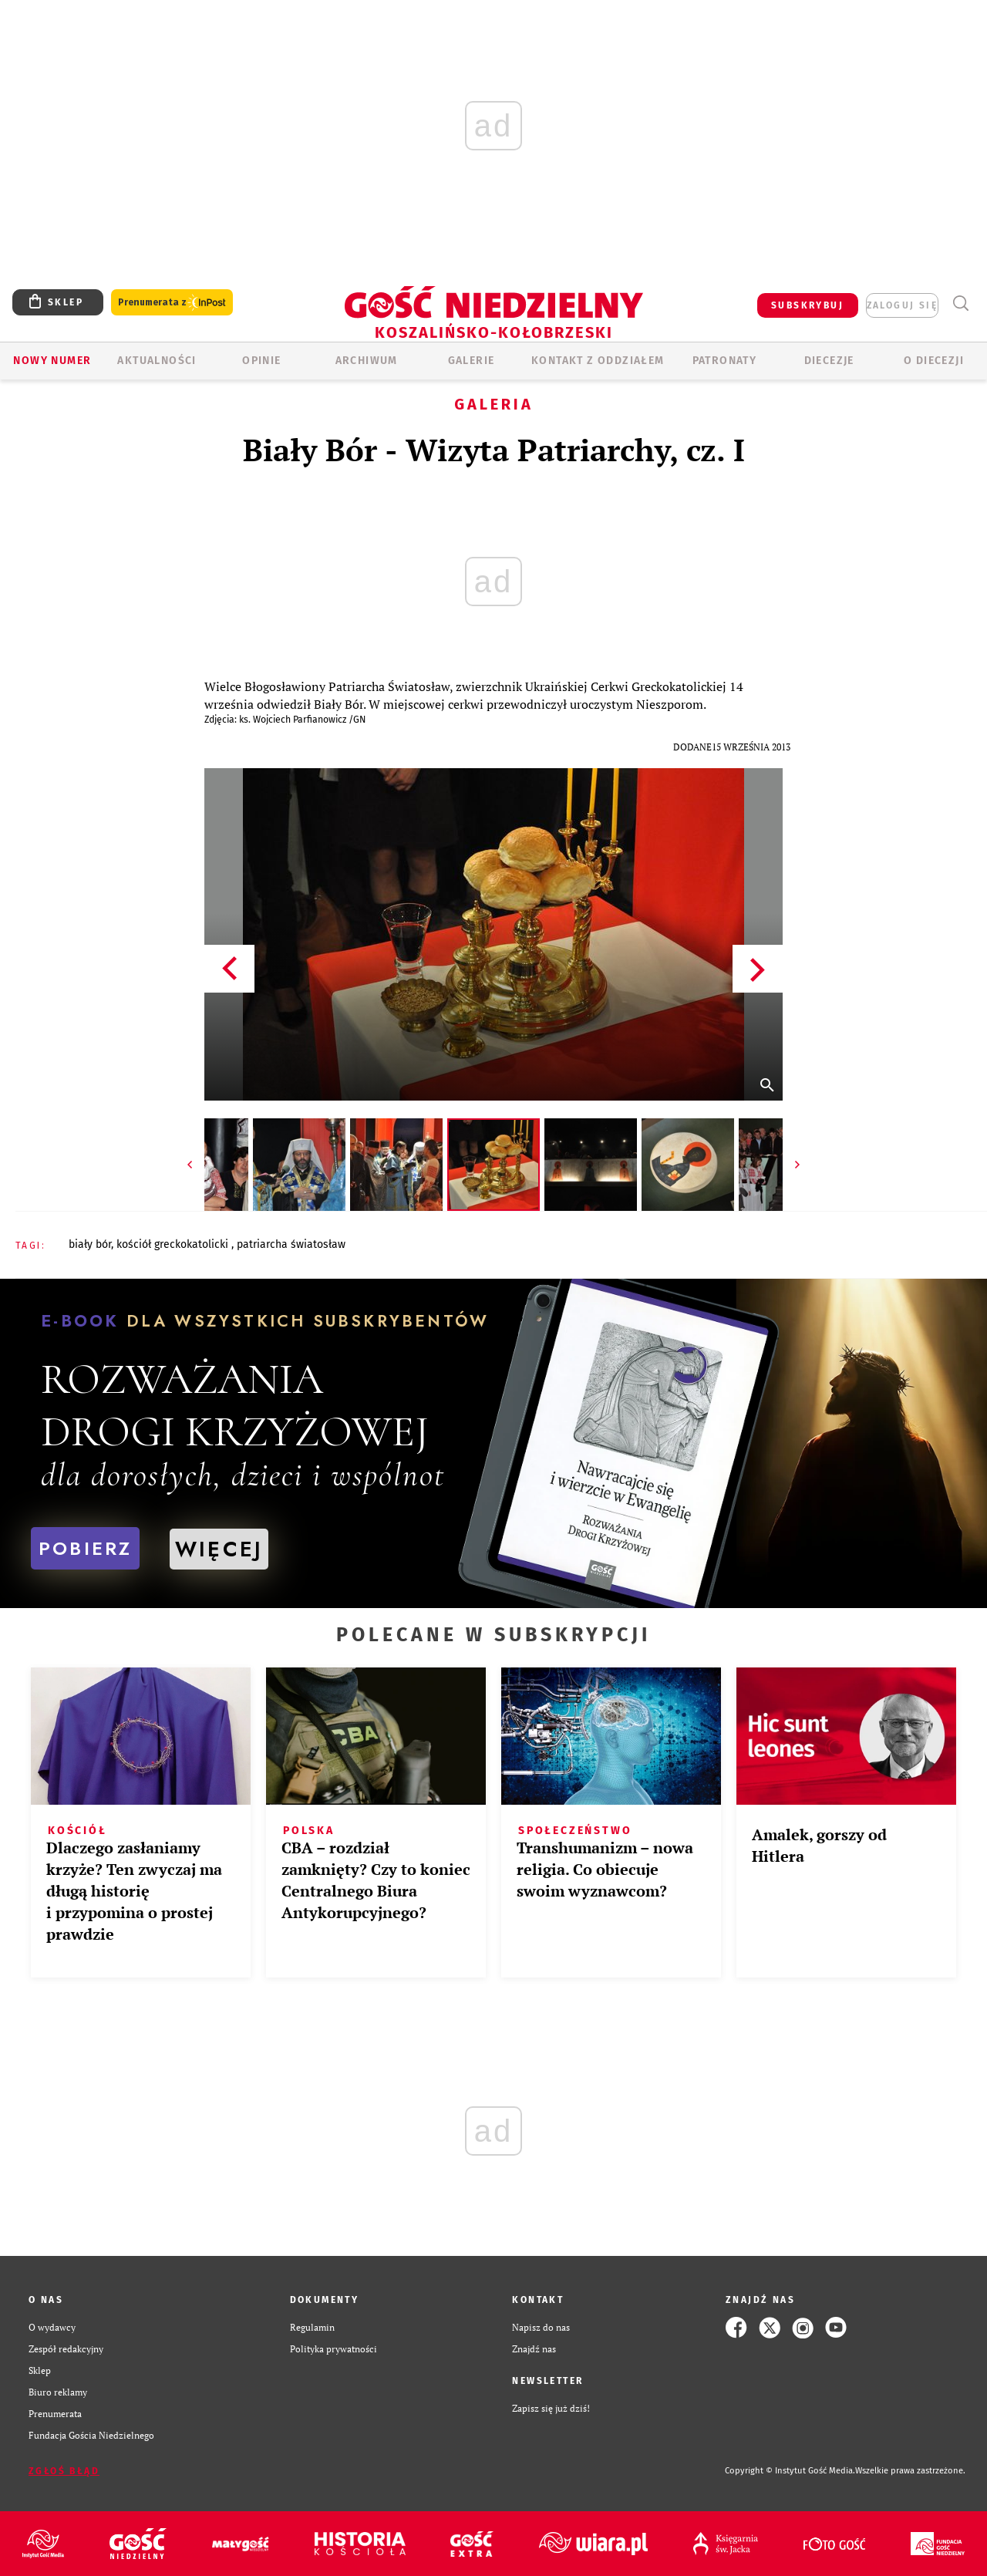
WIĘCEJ (219, 1549)
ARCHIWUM (366, 360)
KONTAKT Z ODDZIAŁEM (598, 360)
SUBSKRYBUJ (807, 305)
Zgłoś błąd (64, 2471)
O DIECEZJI (934, 360)
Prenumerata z (172, 303)
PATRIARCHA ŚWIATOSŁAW (291, 1244)
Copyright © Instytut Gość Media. (790, 2471)
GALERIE (471, 360)
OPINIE (261, 360)
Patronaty (724, 360)
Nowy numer (52, 360)
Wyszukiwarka (960, 303)
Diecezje (829, 360)
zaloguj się (902, 305)
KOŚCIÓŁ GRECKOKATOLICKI (173, 1244)
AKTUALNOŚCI (156, 360)
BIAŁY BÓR (90, 1244)
